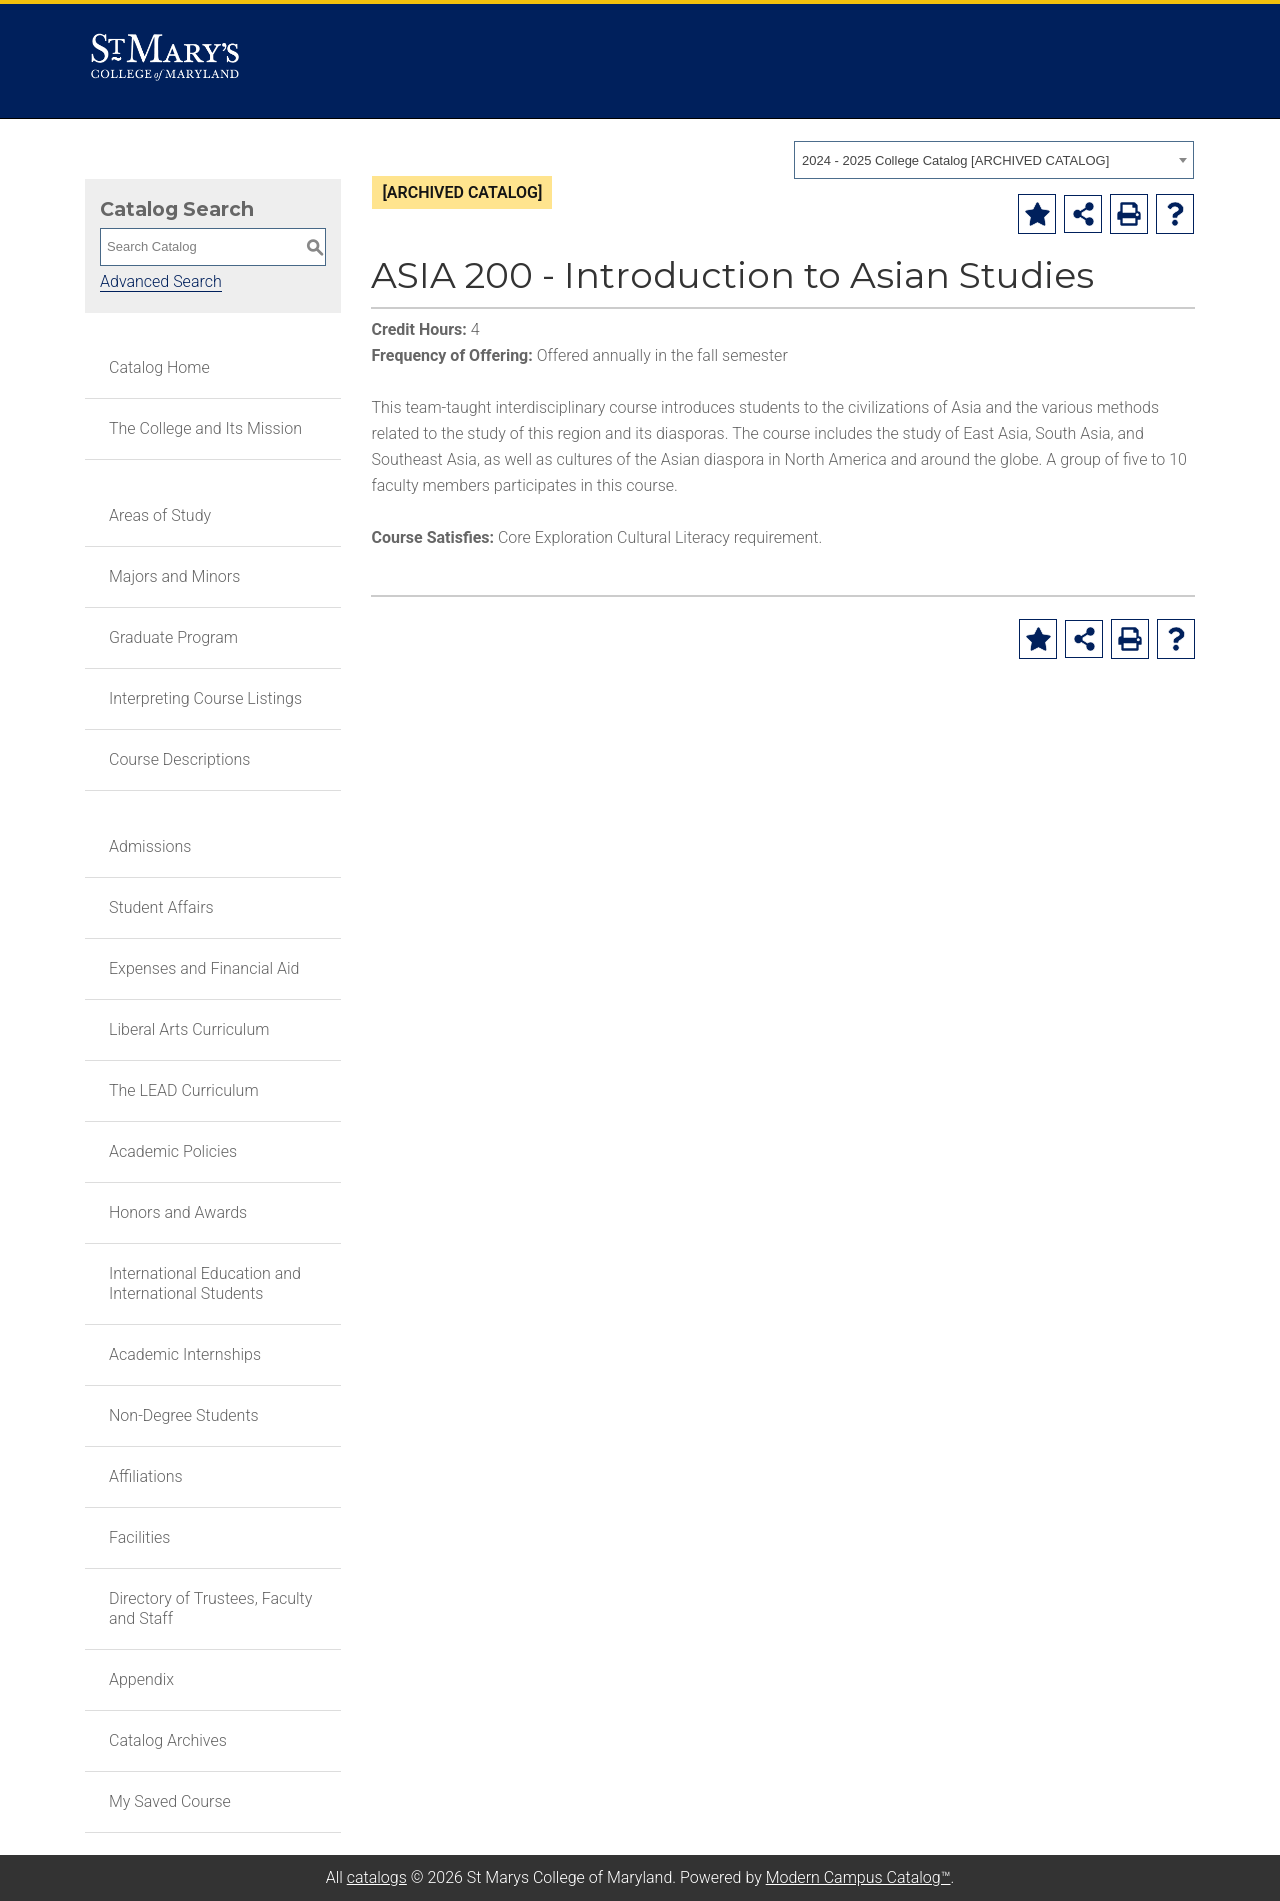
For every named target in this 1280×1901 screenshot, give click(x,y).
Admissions (150, 846)
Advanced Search (161, 281)
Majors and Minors (174, 576)
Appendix (141, 1679)
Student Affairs (161, 907)
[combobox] (994, 160)
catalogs (377, 1877)
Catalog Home (159, 367)
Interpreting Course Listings (205, 698)
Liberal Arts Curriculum (189, 1029)
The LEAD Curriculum (184, 1090)
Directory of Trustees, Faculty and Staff (210, 1608)
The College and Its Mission (205, 428)
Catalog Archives (168, 1740)
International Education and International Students (205, 1283)
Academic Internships (185, 1354)
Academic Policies (173, 1151)
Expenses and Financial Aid (204, 968)
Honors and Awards (178, 1212)
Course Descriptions (179, 759)
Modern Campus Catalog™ (858, 1877)
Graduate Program (173, 637)
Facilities (139, 1537)
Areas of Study (160, 515)
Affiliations (146, 1476)
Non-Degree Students (184, 1415)
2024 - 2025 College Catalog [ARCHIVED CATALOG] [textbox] (955, 160)
